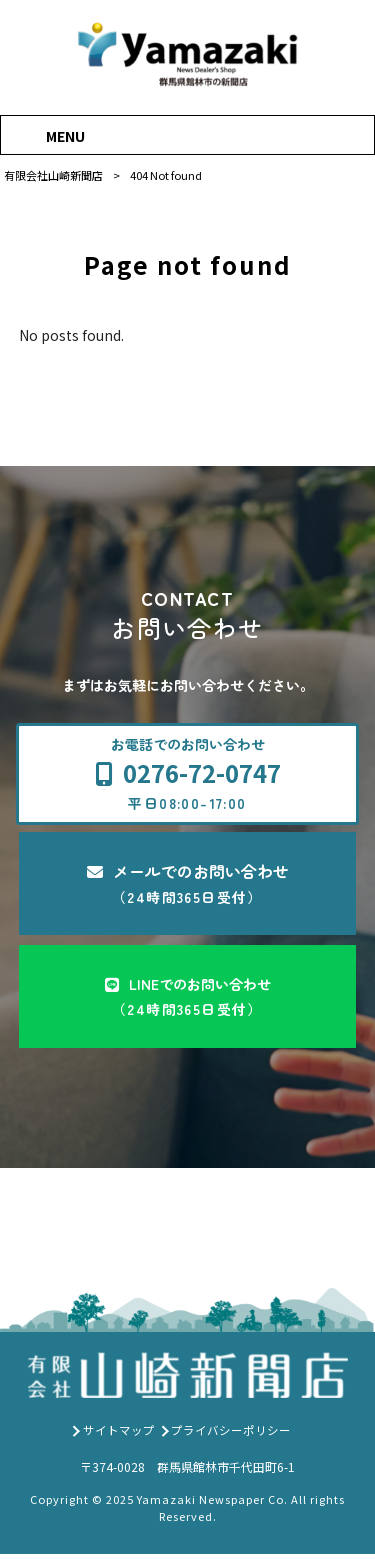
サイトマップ (119, 1437)
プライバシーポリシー (231, 1437)
